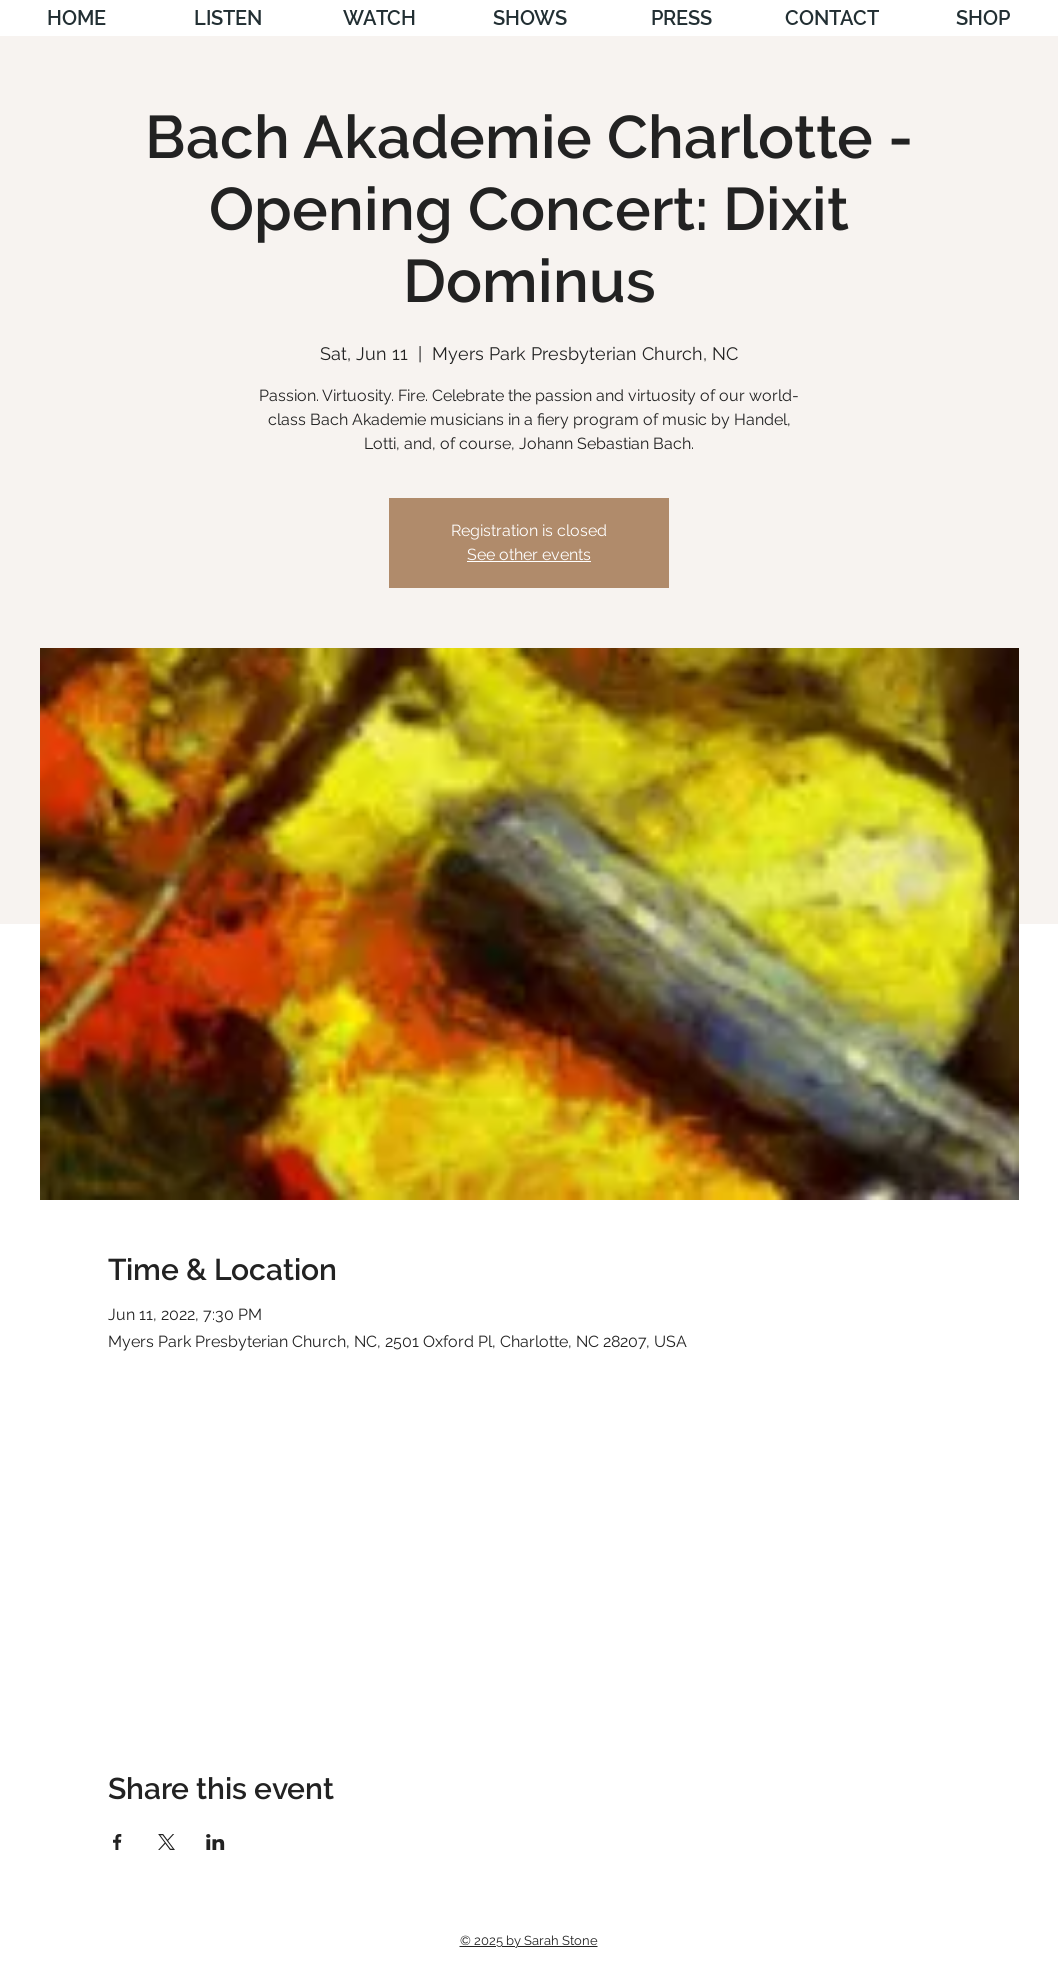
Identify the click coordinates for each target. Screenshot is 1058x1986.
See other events (529, 554)
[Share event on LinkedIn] (215, 1842)
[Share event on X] (166, 1842)
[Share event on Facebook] (117, 1842)
